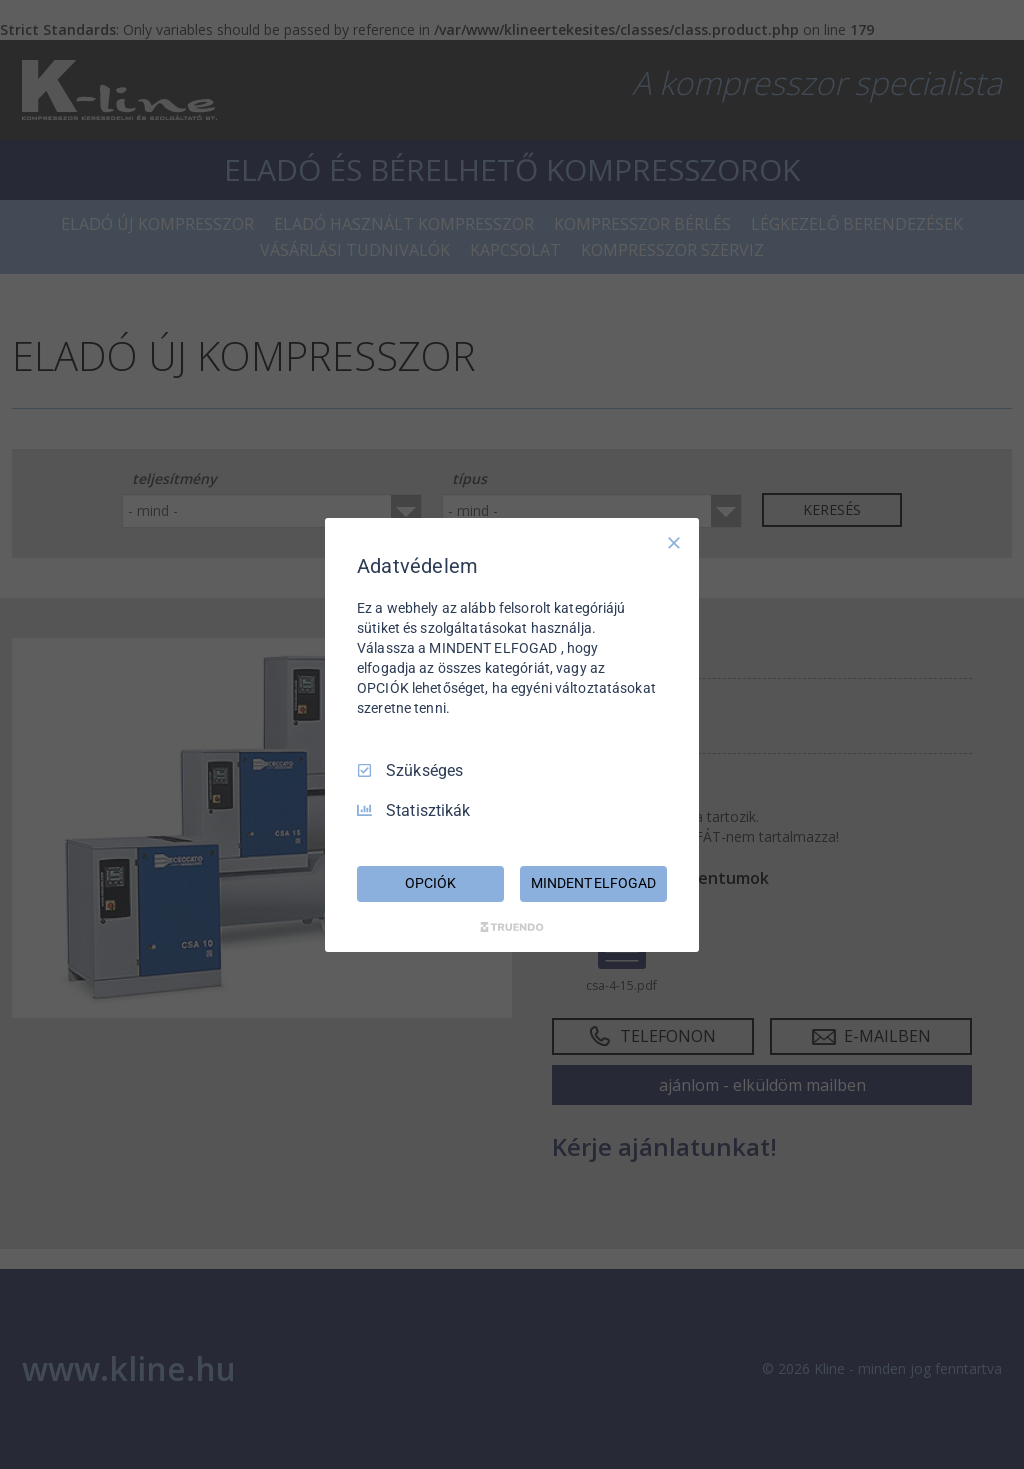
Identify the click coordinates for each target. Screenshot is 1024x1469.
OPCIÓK (430, 883)
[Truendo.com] (512, 927)
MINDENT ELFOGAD (593, 883)
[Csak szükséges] (674, 542)
